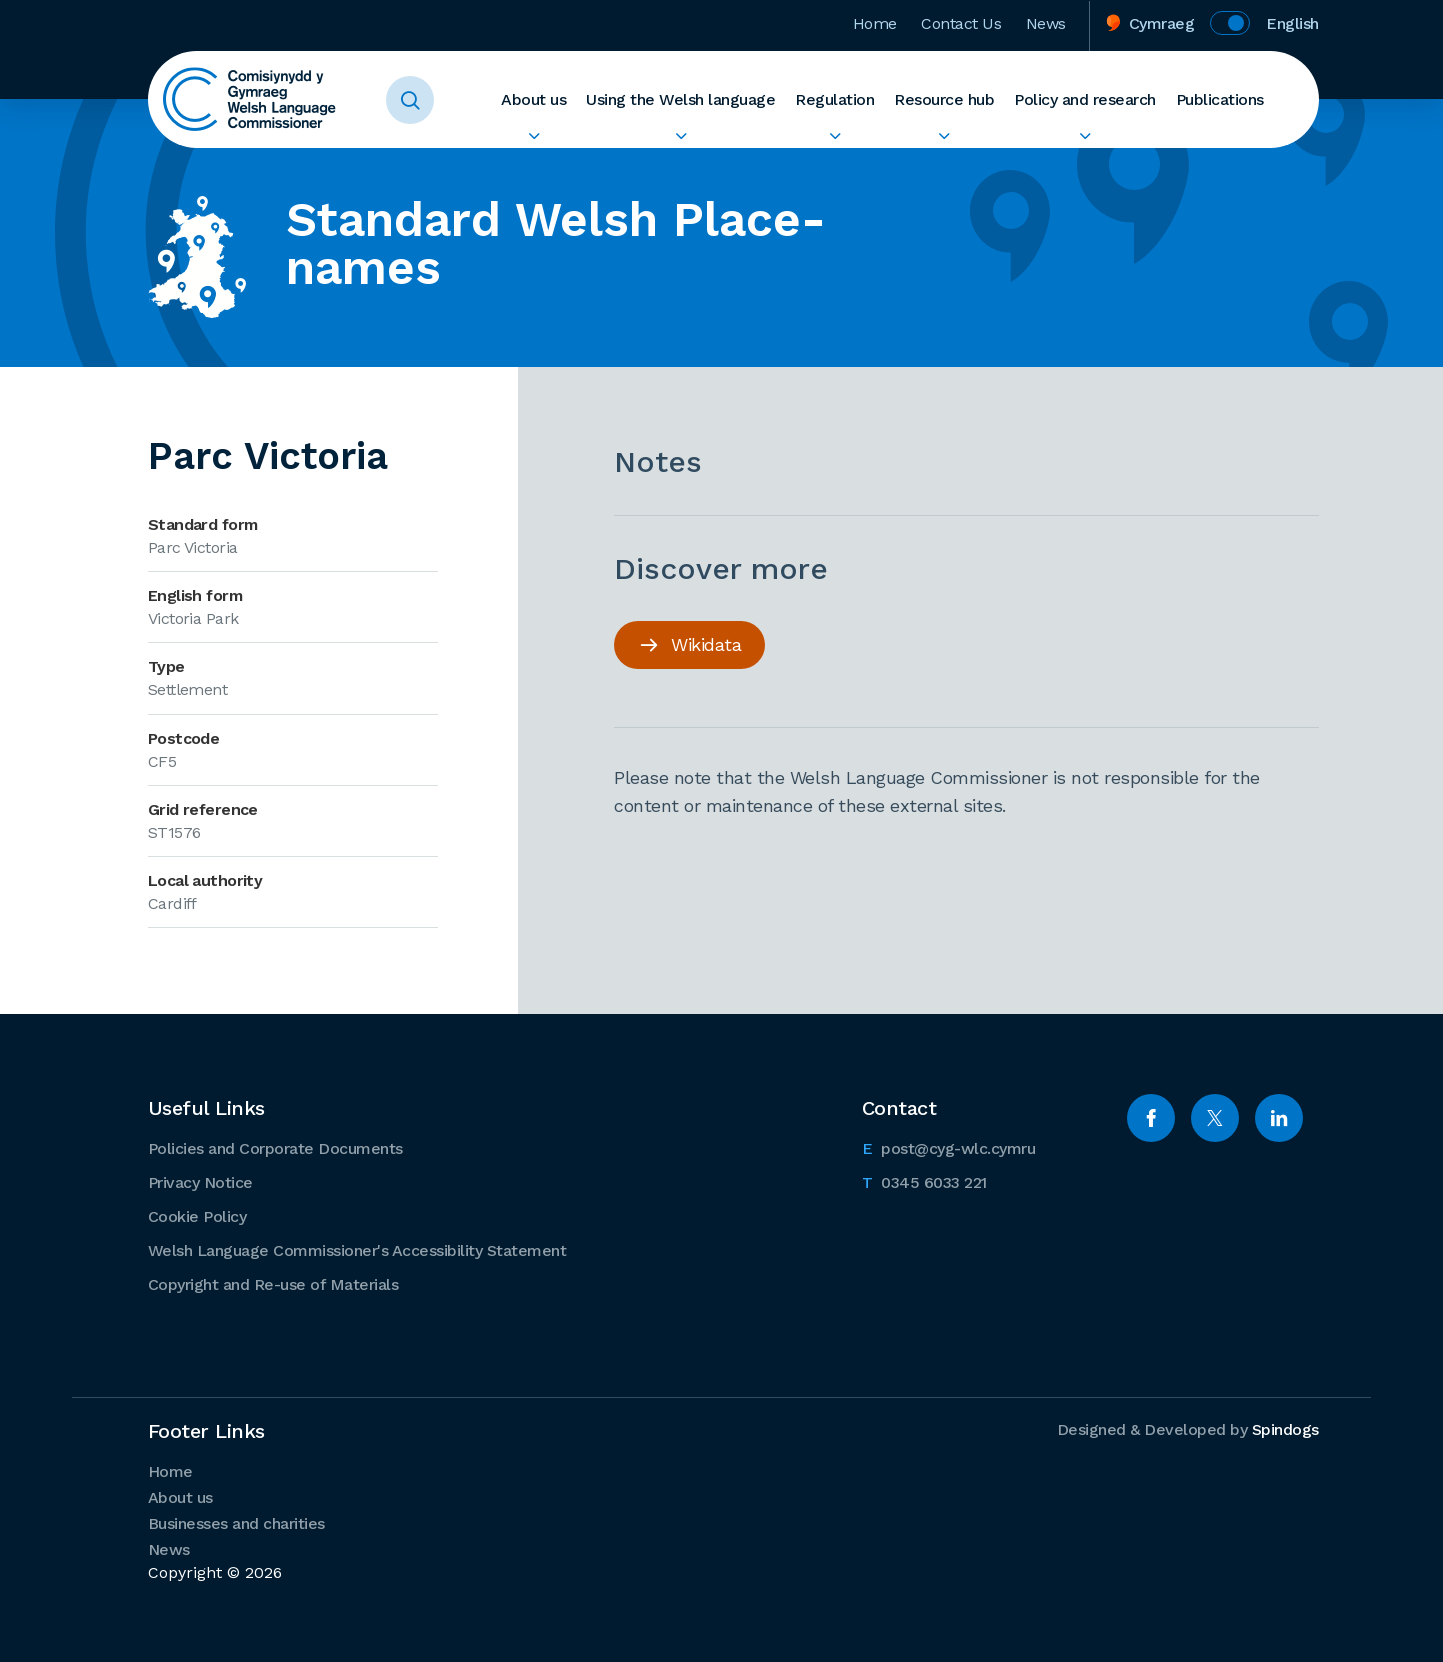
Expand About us (533, 136)
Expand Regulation (834, 136)
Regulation (834, 99)
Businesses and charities (236, 1523)
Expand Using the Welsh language (680, 136)
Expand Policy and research (1085, 136)
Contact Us (961, 23)
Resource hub (944, 99)
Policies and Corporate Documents (275, 1148)
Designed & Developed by (1188, 1429)
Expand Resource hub (944, 136)
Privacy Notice (200, 1182)
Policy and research (1085, 99)
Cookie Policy (197, 1216)
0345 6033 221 (924, 1181)
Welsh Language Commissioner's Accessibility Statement (357, 1250)
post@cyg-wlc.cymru (949, 1147)
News (1046, 23)
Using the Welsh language (680, 99)
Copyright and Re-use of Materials (273, 1284)
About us (533, 99)
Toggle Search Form (410, 100)
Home (875, 23)
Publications (1220, 99)
